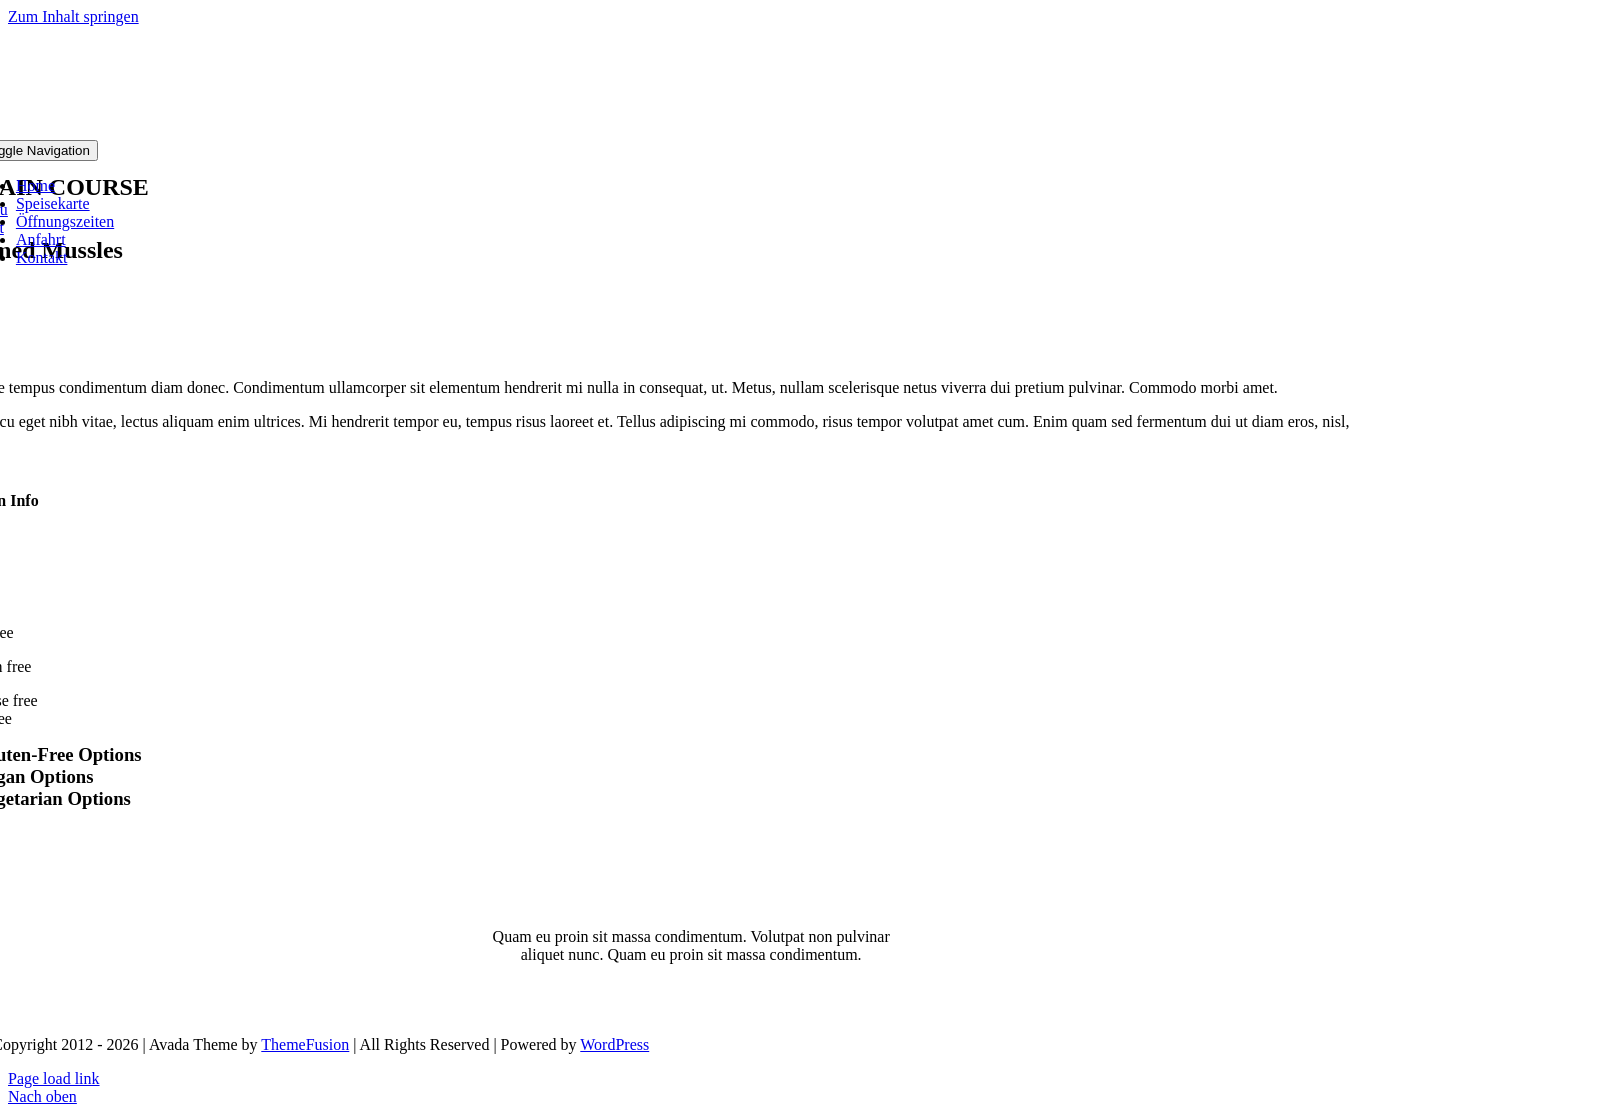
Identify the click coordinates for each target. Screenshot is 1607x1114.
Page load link (54, 1078)
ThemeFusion (305, 1044)
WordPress (614, 1044)
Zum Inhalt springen (73, 16)
